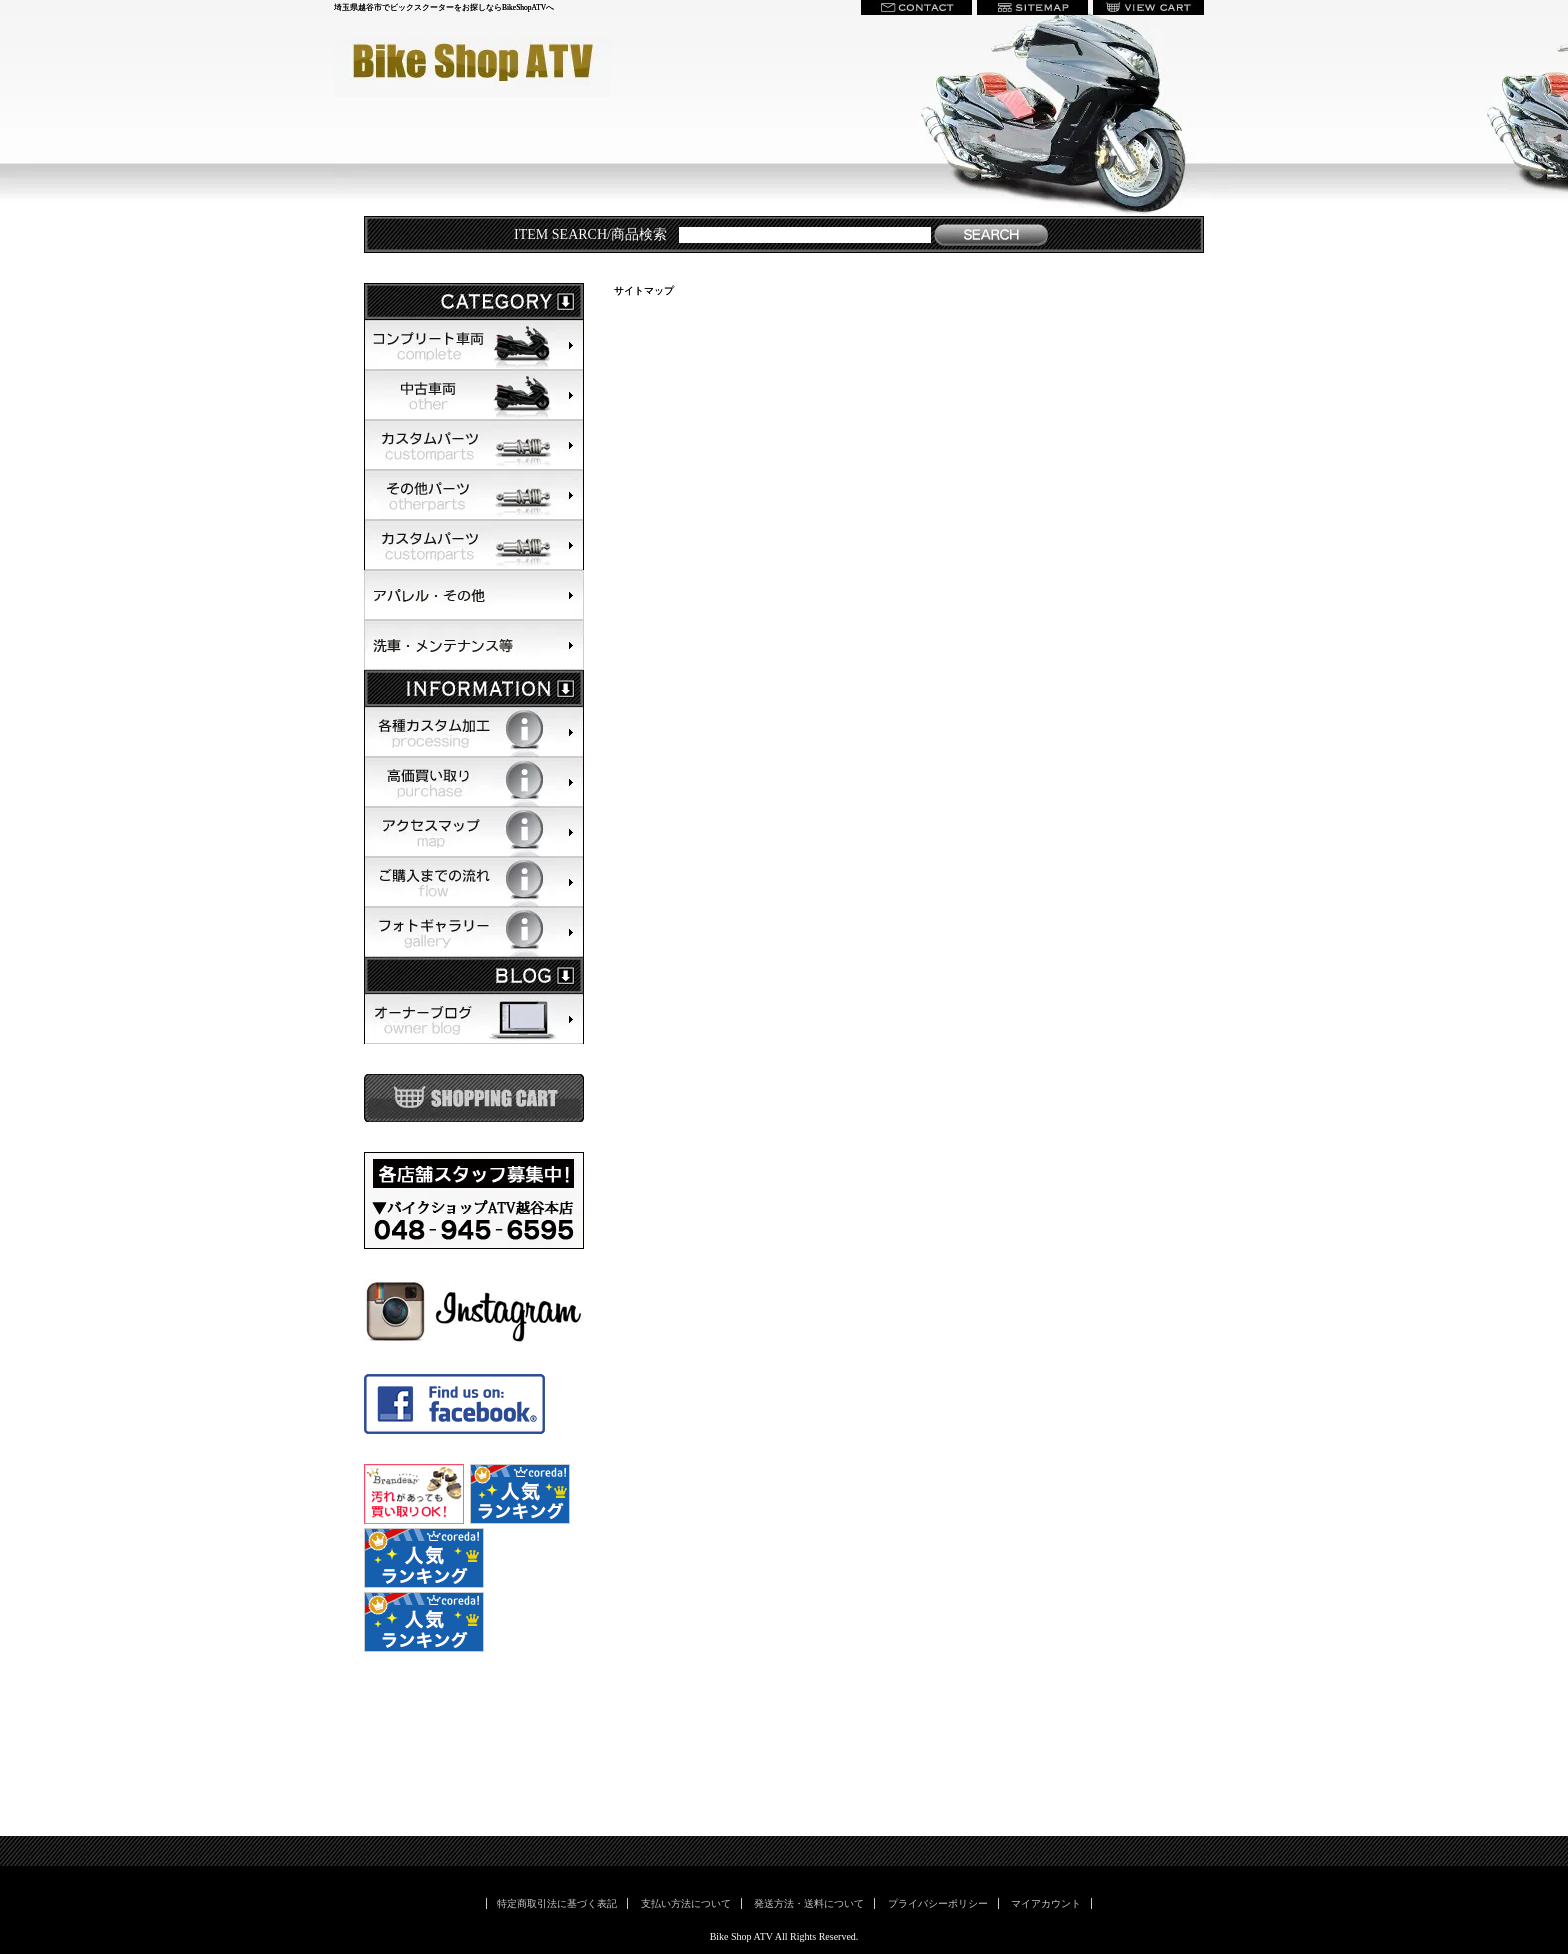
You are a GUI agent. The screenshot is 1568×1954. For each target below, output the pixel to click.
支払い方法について (686, 1903)
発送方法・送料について (809, 1903)
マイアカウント (1046, 1903)
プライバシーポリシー (938, 1903)
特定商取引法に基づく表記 (557, 1903)
